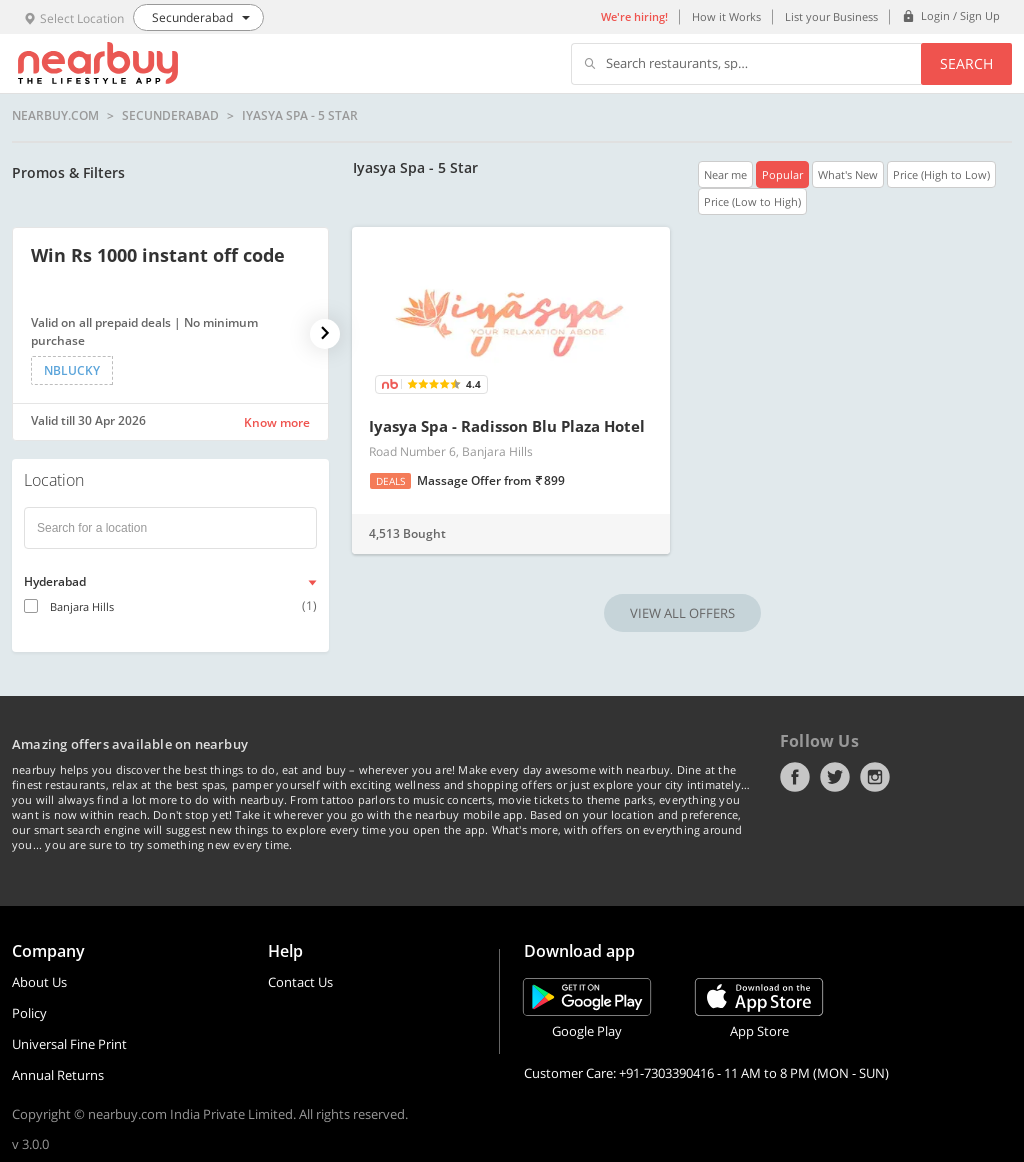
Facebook (795, 777)
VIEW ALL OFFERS (682, 613)
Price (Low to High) (752, 201)
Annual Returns (58, 1075)
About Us (39, 982)
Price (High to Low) (941, 174)
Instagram (875, 777)
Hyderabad (55, 581)
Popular (782, 174)
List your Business (831, 16)
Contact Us (300, 982)
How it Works (726, 16)
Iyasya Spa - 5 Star (300, 116)
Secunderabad (170, 116)
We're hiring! (634, 16)
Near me (725, 174)
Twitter (835, 777)
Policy (29, 1013)
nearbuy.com (55, 116)
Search (966, 63)
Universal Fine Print (69, 1044)
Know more (277, 422)
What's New (848, 174)
